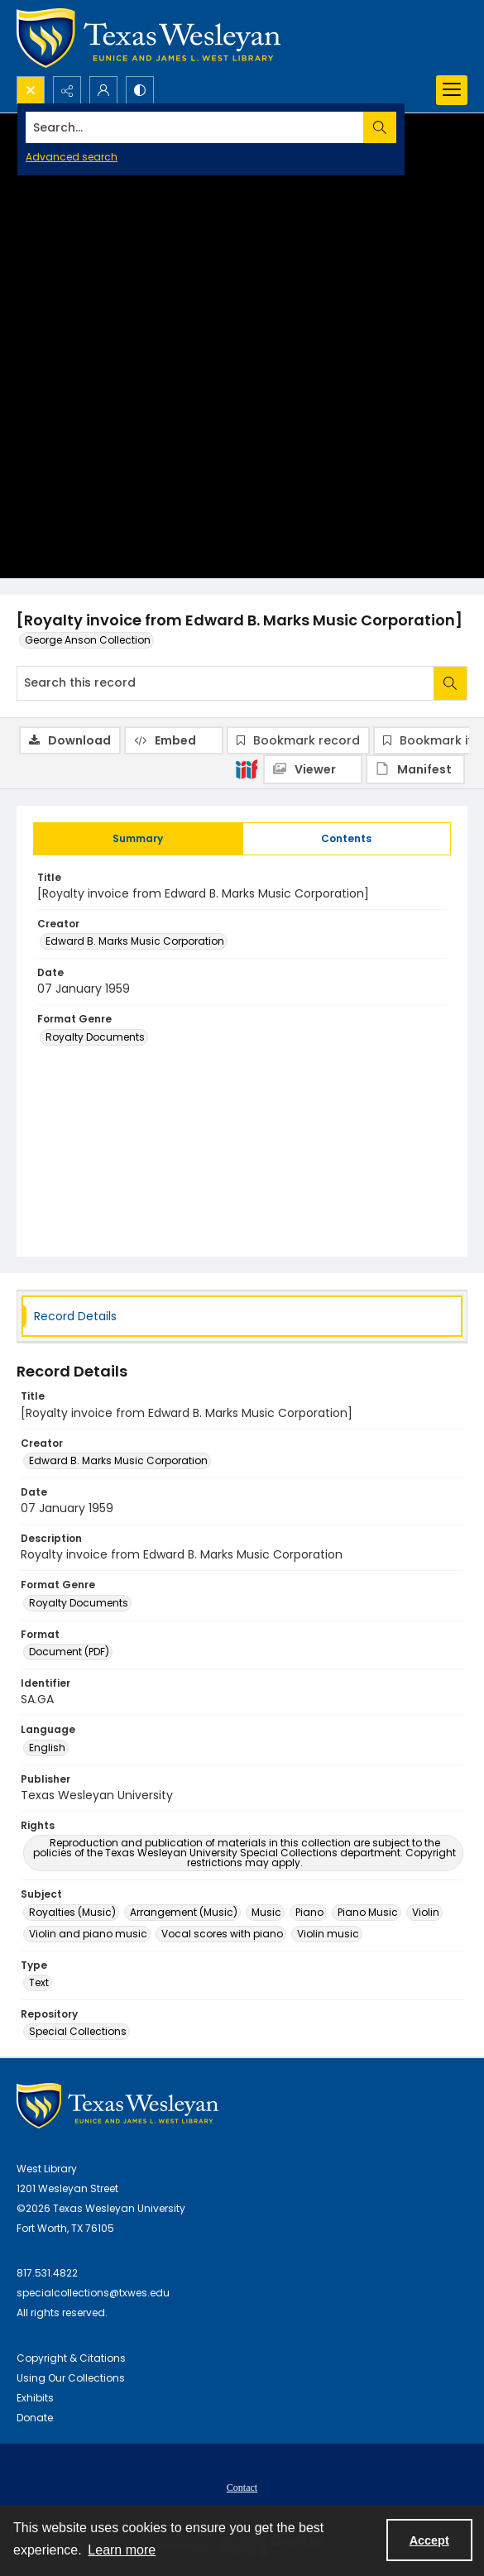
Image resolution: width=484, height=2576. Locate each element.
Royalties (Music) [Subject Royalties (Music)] (72, 1912)
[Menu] (451, 90)
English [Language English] (47, 1747)
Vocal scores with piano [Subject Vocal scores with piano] (222, 1934)
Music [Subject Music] (266, 1912)
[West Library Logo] (117, 2105)
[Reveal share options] (67, 90)
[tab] (138, 839)
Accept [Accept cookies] (429, 2540)
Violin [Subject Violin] (425, 1912)
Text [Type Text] (39, 1982)
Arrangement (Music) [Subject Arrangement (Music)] (183, 1912)
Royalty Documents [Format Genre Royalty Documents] (95, 1037)
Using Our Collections (71, 2378)
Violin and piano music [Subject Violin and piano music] (88, 1934)
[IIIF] (246, 768)
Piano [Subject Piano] (309, 1912)
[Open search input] (30, 90)
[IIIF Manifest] (415, 769)
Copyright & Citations (71, 2358)
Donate (35, 2418)
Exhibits (35, 2398)
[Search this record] (225, 683)
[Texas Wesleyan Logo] (148, 38)
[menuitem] (242, 2487)
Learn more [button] (122, 2550)
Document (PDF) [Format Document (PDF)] (69, 1652)
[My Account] (103, 90)
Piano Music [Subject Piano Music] (368, 1912)
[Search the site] (194, 127)
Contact (242, 2487)
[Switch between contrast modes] (140, 90)
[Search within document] (450, 683)
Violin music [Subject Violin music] (328, 1934)
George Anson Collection (88, 640)
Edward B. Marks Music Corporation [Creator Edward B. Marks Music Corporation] (135, 941)
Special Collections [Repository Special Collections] (78, 2031)
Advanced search (71, 157)
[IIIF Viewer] (312, 769)
